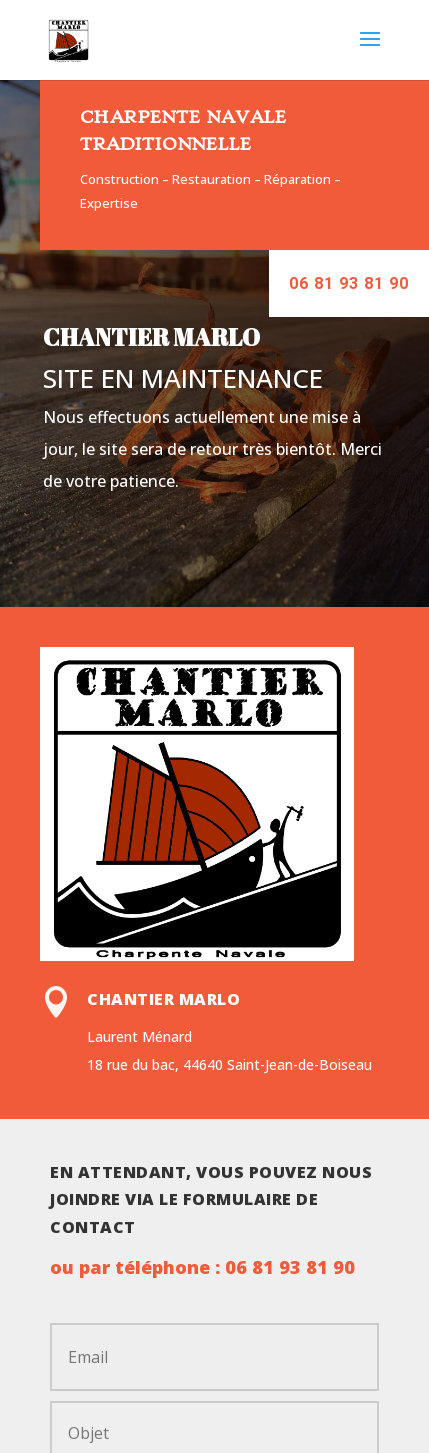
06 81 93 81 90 (349, 283)
